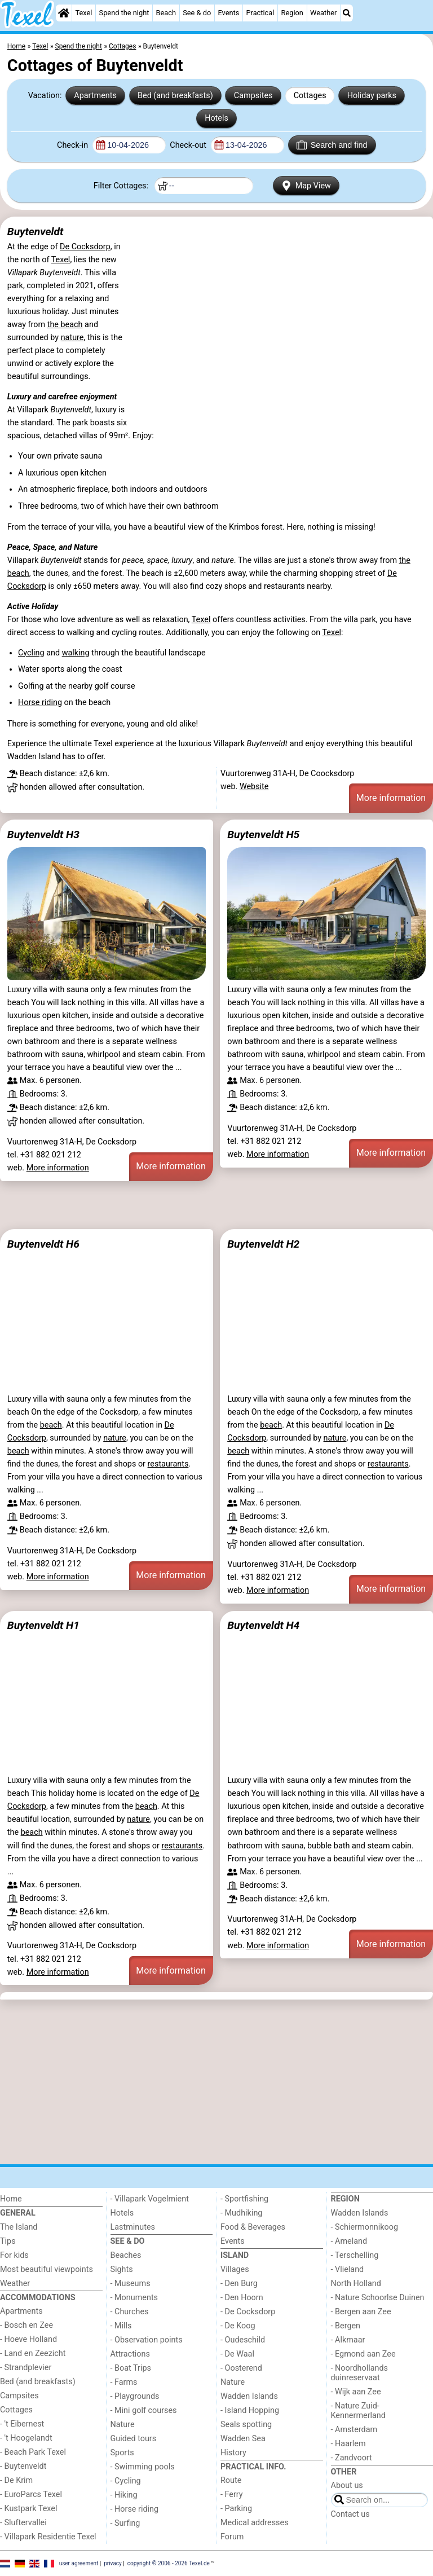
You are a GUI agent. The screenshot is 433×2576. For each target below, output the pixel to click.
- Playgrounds (135, 2396)
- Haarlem (348, 2444)
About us (347, 2485)
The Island (18, 2227)
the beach (65, 324)
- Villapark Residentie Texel (48, 2537)
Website (254, 786)
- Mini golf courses (144, 2410)
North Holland (356, 2283)
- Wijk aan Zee (356, 2392)
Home (11, 2199)
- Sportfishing (244, 2199)
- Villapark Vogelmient (150, 2199)
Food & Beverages (252, 2227)
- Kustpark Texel (29, 2508)
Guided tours (134, 2438)
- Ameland (349, 2241)
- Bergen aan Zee (361, 2312)
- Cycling (126, 2481)
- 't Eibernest (22, 2424)
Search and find (332, 145)
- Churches (130, 2312)
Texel (83, 12)
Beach (166, 12)
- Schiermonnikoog (365, 2227)
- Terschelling (355, 2255)
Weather (323, 12)
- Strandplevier (25, 2367)
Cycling (31, 653)
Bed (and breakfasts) (175, 95)
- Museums (131, 2283)
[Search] (347, 13)
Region (292, 12)
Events (228, 12)
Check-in (73, 145)
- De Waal (237, 2354)
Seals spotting (246, 2424)
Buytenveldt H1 (43, 1625)
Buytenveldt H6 (43, 1244)
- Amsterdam (354, 2429)
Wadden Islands (249, 2396)
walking (76, 653)
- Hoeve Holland (28, 2339)
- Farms (124, 2382)
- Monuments (134, 2297)
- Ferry (231, 2494)
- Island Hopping (249, 2410)
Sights (122, 2269)
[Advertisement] (216, 1205)
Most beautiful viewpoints (46, 2269)
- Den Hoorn (241, 2297)
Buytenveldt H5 (263, 834)
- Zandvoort (351, 2458)
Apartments (95, 95)
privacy (113, 2563)
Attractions (130, 2354)
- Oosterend (241, 2368)
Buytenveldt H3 (43, 834)
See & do (197, 12)
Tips (8, 2241)
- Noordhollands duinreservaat (359, 2373)
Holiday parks (371, 95)
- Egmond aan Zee (363, 2354)
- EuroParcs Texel (31, 2494)
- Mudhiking (241, 2213)
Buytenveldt (35, 231)
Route (230, 2480)
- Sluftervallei (23, 2522)
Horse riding (40, 702)
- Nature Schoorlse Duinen (378, 2297)
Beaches (126, 2255)
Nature (123, 2424)
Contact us (350, 2514)
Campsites (253, 95)
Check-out (189, 145)
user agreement (79, 2563)
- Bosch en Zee (26, 2325)
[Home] (64, 13)
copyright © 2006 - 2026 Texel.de (168, 2563)
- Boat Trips (131, 2368)
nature (72, 337)
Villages (234, 2269)
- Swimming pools (143, 2467)
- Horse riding (135, 2509)
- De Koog (237, 2326)
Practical (260, 12)
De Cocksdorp (85, 247)
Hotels (216, 118)
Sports (122, 2453)
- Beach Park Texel (33, 2452)
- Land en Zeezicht (32, 2353)
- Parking (236, 2508)
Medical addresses (254, 2522)
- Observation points (147, 2340)
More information (391, 797)
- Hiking (124, 2495)
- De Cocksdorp (247, 2312)
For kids (14, 2255)
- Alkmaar (348, 2340)
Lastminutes (133, 2227)
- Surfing (125, 2523)
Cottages (310, 95)
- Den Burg (239, 2283)
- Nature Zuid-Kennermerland (358, 2410)
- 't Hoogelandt (26, 2438)
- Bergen (346, 2326)
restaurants (168, 1464)
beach (51, 1425)
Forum (232, 2537)
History (233, 2453)
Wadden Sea (243, 2438)
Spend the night (124, 12)
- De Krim (16, 2480)
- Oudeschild (242, 2340)
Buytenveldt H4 (263, 1625)
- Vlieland (347, 2269)
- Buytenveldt (23, 2466)
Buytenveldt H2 (263, 1244)
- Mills (121, 2326)
